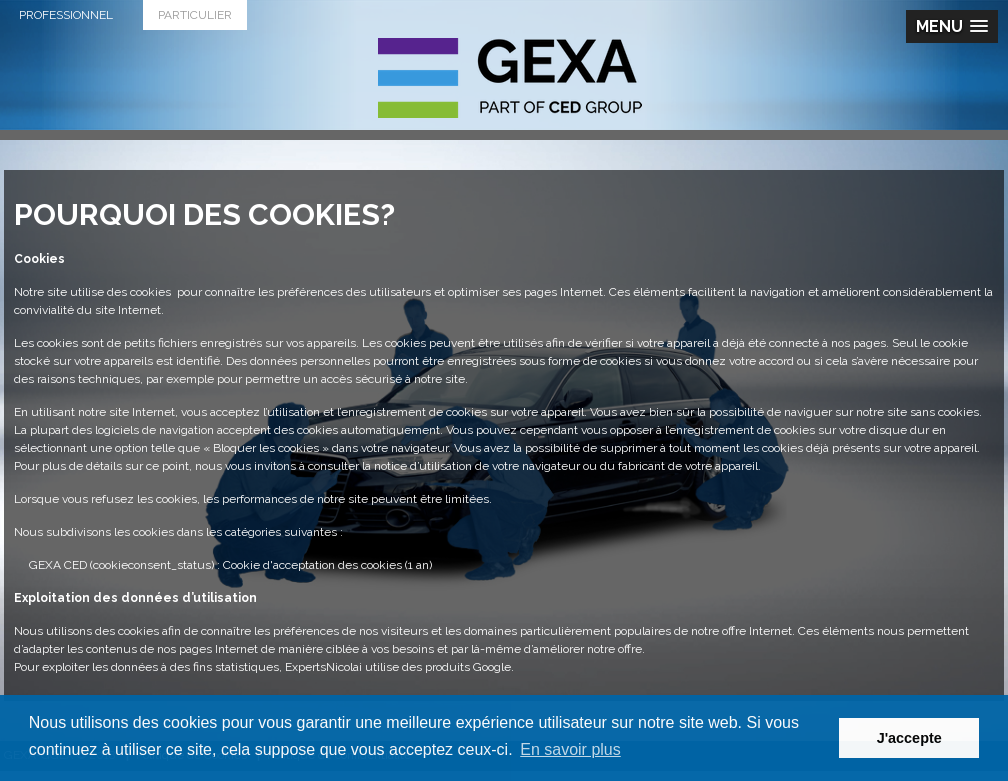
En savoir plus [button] (570, 749)
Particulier (195, 15)
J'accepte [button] (909, 738)
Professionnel (66, 15)
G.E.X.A (510, 78)
